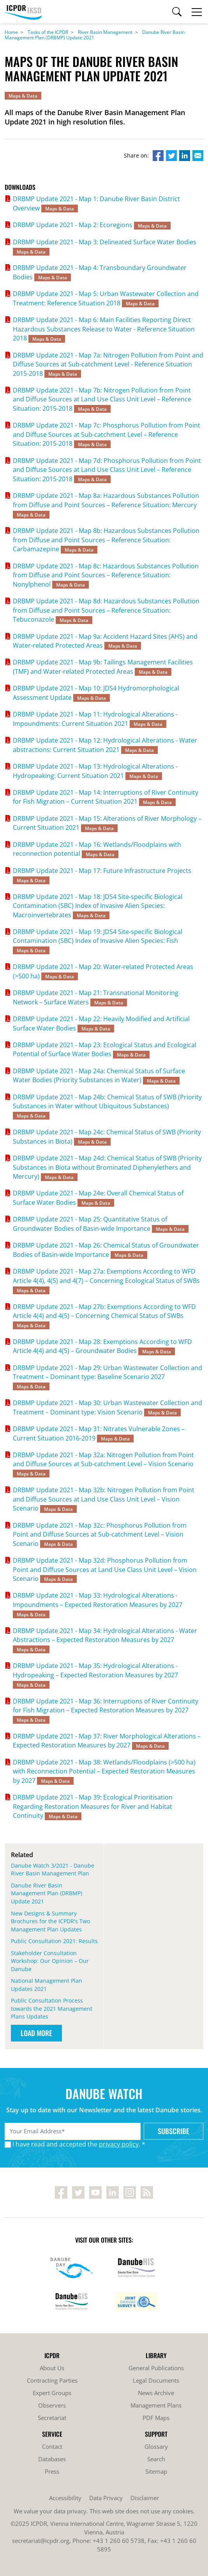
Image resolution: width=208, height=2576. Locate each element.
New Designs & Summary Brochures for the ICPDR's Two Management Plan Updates (50, 1921)
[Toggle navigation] (196, 11)
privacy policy (119, 2144)
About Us (52, 2368)
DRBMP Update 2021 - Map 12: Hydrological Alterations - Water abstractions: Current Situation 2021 (105, 745)
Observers (52, 2405)
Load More (36, 2033)
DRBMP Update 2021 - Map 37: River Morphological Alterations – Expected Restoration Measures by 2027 (107, 1740)
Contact (52, 2446)
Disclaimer (144, 2498)
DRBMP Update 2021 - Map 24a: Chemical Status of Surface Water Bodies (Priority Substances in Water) (99, 1075)
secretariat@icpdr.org (40, 2540)
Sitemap (156, 2471)
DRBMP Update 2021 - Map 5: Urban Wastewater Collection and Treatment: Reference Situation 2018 (106, 298)
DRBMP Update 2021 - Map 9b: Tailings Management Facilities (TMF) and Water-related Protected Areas (103, 666)
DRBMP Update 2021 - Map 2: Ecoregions (72, 225)
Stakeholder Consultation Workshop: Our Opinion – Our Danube (50, 1961)
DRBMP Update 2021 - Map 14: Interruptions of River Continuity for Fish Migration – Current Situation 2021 (105, 797)
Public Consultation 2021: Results (54, 1941)
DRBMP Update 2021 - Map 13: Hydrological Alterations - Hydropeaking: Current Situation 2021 (95, 771)
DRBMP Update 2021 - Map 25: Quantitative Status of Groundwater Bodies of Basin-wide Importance (90, 1223)
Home (11, 32)
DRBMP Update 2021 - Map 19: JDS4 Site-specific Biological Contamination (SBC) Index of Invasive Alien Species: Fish (97, 936)
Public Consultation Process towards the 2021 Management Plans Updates (51, 2008)
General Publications (156, 2368)
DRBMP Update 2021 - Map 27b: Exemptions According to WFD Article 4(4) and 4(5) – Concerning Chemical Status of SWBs (104, 1311)
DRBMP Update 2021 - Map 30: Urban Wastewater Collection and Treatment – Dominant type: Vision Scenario (107, 1407)
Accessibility (65, 2498)
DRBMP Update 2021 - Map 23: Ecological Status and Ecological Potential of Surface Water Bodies (104, 1049)
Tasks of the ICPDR (48, 32)
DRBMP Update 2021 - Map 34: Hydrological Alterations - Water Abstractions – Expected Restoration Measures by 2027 (105, 1635)
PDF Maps (156, 2418)
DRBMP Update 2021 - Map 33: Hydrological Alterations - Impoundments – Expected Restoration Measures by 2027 (97, 1600)
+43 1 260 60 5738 (119, 2540)
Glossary (156, 2446)
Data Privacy (106, 2498)
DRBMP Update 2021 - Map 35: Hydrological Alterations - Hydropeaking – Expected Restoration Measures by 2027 (95, 1670)
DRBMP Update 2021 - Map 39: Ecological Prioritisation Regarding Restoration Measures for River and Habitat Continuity (93, 1806)
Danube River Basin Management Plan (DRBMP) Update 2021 (46, 1893)
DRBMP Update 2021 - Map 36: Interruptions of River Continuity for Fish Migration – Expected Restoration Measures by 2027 (105, 1705)
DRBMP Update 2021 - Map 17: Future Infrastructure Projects (102, 870)
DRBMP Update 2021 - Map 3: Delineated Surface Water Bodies (104, 242)
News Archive (156, 2393)
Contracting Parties (52, 2380)
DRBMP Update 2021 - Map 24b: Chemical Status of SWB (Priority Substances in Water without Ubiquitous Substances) (107, 1101)
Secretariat (52, 2418)
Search (156, 2459)
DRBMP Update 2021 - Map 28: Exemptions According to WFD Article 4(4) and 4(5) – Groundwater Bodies (102, 1346)
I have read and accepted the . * (78, 2144)
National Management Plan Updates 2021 (46, 1984)
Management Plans (156, 2405)
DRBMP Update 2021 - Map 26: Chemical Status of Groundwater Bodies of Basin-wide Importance (106, 1249)
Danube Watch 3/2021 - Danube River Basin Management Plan (52, 1869)
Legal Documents (156, 2380)
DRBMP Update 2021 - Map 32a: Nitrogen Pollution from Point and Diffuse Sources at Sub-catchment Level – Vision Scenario (103, 1459)
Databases (52, 2459)
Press (52, 2471)
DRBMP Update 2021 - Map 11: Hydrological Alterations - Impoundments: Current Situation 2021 (95, 718)
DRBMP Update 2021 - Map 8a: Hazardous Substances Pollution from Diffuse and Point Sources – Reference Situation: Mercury (106, 500)
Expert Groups (52, 2393)
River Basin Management (105, 32)
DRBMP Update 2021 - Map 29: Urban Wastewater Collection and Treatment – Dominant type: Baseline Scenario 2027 (107, 1372)
